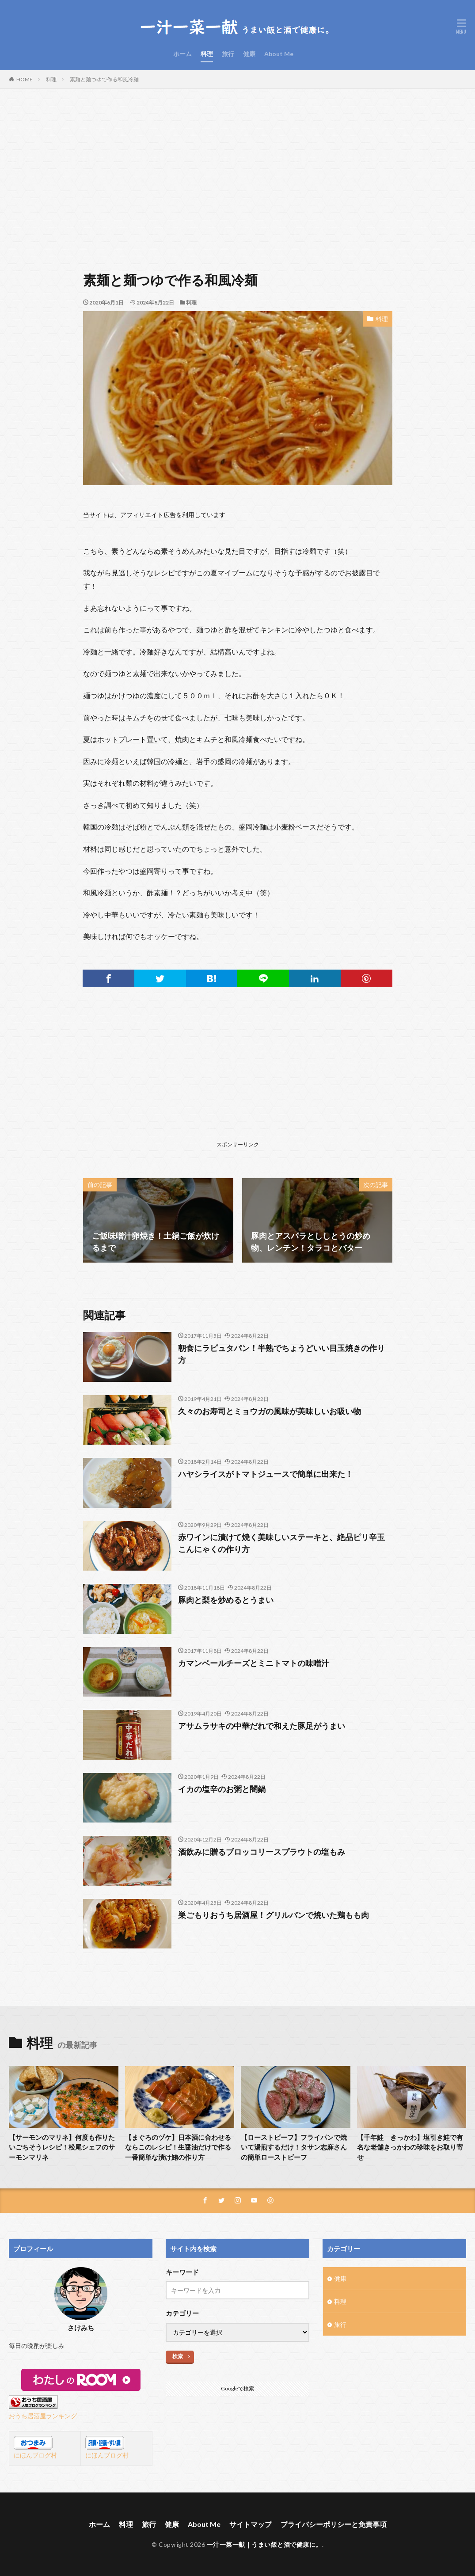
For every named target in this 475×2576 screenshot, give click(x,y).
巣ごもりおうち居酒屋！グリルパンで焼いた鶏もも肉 (273, 1915)
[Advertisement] (237, 177)
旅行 (228, 53)
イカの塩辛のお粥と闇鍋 (222, 1789)
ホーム (182, 53)
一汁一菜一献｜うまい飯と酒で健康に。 (264, 2544)
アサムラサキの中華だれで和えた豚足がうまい (261, 1726)
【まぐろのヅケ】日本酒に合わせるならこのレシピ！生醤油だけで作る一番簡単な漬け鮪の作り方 (178, 2147)
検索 (177, 2356)
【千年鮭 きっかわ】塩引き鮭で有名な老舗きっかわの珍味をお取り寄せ (410, 2147)
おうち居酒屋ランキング (43, 2416)
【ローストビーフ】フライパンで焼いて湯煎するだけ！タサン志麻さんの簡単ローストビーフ (294, 2147)
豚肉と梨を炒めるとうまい (226, 1600)
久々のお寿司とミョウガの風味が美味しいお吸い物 (269, 1411)
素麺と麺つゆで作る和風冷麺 (104, 79)
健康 (249, 53)
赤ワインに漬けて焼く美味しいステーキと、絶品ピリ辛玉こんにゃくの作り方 (281, 1543)
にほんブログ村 (35, 2455)
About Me (278, 53)
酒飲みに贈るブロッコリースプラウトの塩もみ (261, 1852)
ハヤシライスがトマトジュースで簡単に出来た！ (265, 1474)
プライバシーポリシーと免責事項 (334, 2524)
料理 (207, 53)
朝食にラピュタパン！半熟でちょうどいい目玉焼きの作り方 (281, 1354)
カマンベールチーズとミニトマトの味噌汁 (253, 1663)
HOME (24, 79)
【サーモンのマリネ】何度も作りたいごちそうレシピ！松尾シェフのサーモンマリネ (62, 2147)
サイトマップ (250, 2524)
